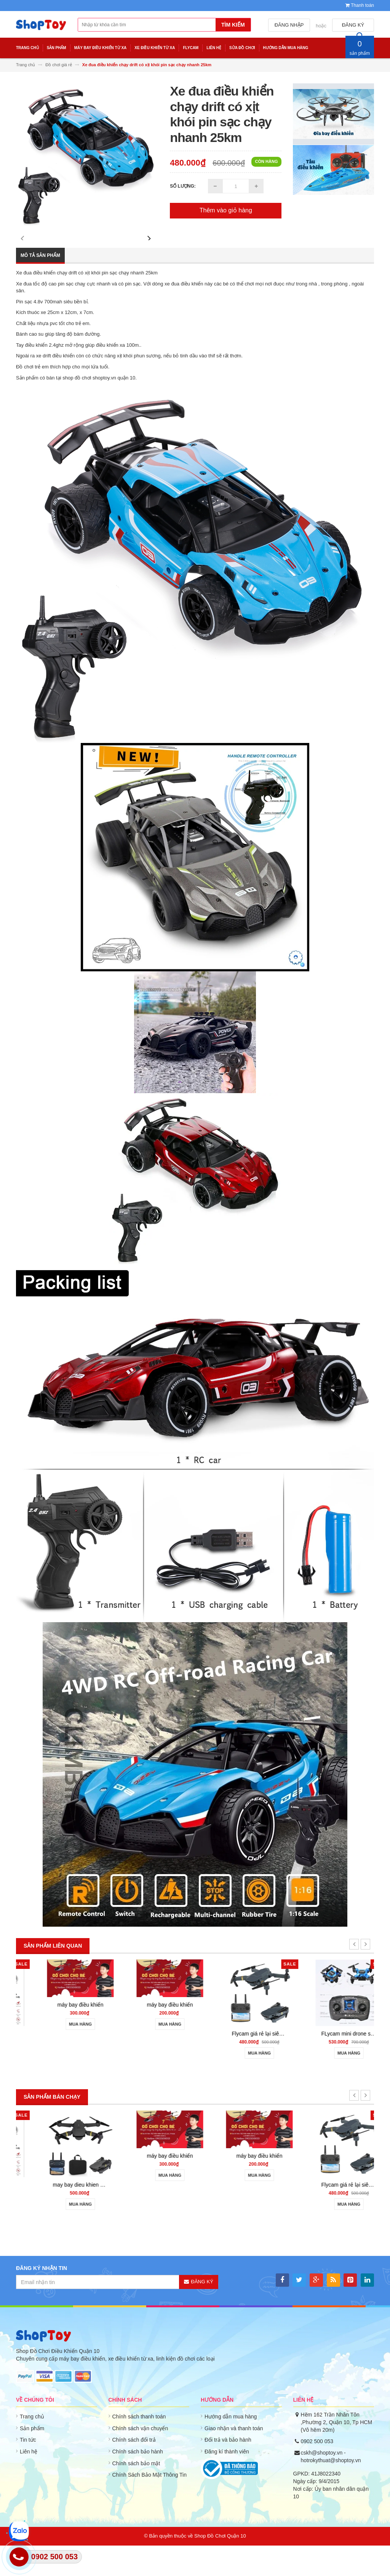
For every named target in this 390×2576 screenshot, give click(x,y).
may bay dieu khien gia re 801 (158, 2215)
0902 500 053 (317, 2472)
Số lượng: (183, 186)
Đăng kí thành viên (227, 2482)
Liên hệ (28, 2482)
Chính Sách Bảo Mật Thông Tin (149, 2505)
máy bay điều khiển (150, 2035)
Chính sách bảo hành (137, 2482)
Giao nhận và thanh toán (234, 2459)
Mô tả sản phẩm (40, 286)
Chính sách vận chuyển (140, 2459)
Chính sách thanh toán (139, 2447)
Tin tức (28, 2470)
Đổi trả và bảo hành (228, 2470)
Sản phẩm (32, 2459)
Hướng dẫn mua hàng (231, 2447)
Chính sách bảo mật (136, 2494)
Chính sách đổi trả (134, 2470)
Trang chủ (32, 2447)
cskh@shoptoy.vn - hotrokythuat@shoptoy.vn (331, 2487)
